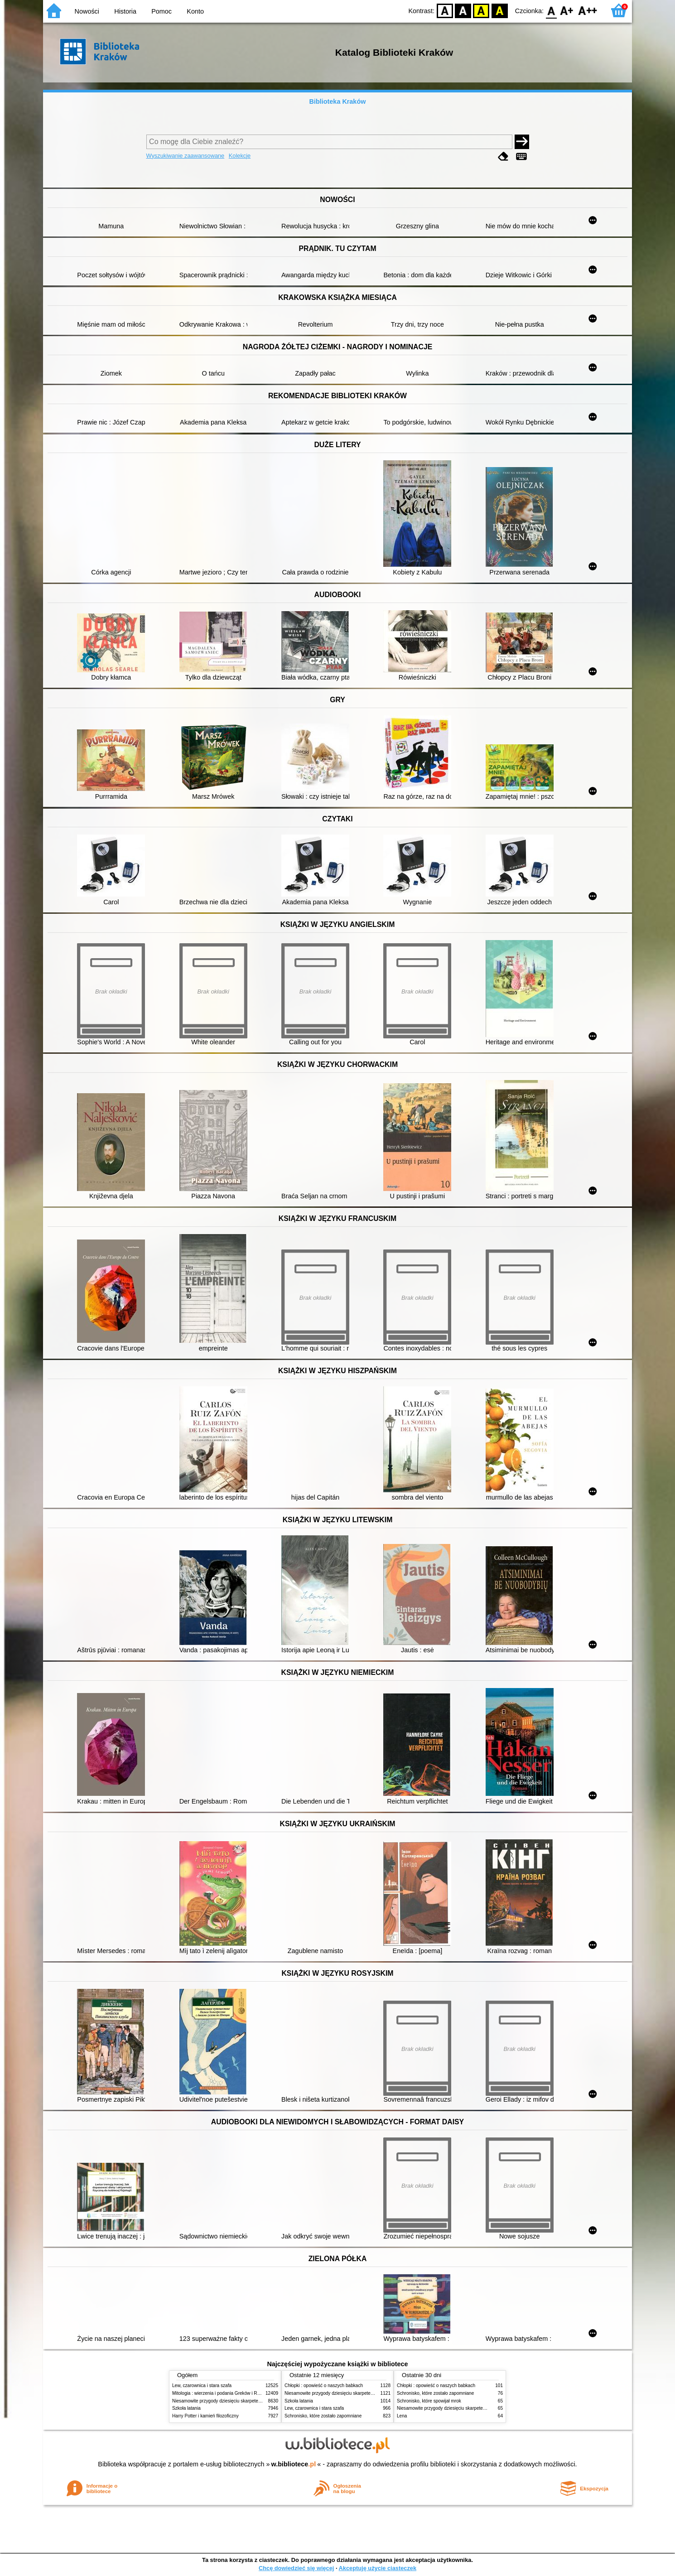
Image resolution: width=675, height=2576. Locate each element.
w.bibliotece (293, 2464)
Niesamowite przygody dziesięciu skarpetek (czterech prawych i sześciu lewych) (253, 2400)
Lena (402, 2415)
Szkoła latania (186, 2408)
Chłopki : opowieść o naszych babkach (323, 2385)
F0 (551, 10)
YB (481, 10)
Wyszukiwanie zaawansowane (185, 155)
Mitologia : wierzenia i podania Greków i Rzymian (222, 2393)
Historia (125, 11)
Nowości (87, 11)
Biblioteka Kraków (337, 101)
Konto (195, 11)
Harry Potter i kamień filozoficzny (205, 2415)
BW (463, 10)
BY (499, 10)
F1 (567, 10)
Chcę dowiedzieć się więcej (296, 2568)
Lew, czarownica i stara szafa (201, 2385)
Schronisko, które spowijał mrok (429, 2400)
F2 (587, 10)
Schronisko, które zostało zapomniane (323, 2415)
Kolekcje (240, 155)
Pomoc (161, 11)
